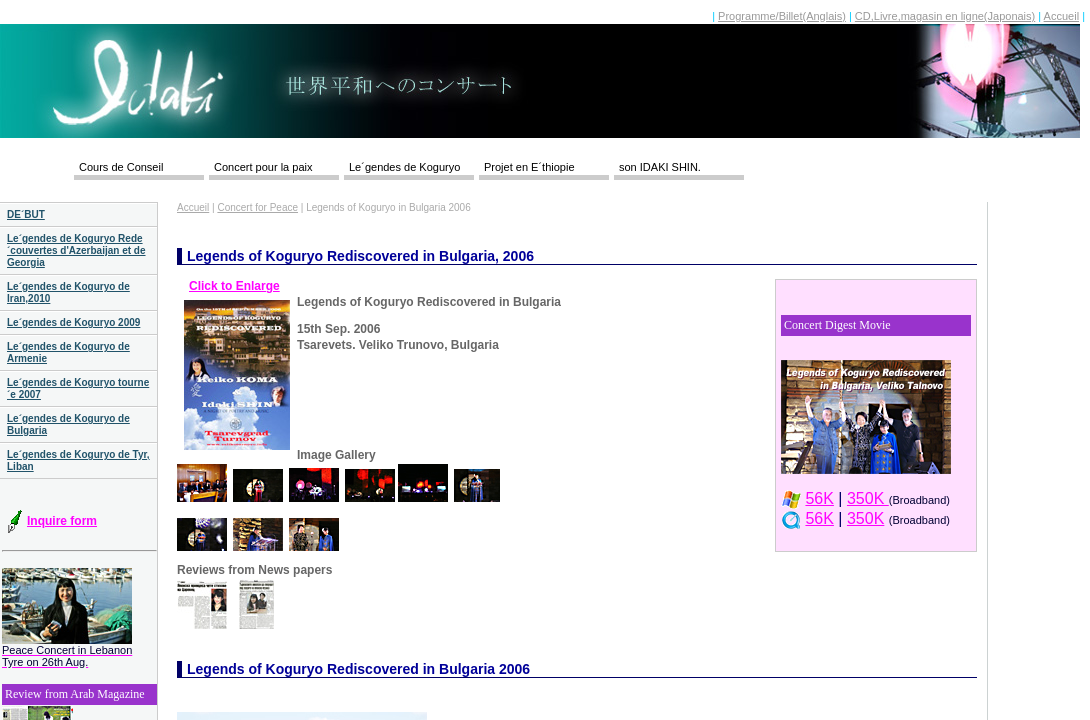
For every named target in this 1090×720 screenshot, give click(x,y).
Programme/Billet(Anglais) (782, 16)
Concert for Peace (257, 207)
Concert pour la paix (263, 167)
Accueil (1061, 16)
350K (868, 498)
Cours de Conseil (121, 167)
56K (819, 498)
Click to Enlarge (234, 286)
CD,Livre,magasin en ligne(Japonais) (945, 16)
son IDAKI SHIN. (660, 167)
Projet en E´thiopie (529, 167)
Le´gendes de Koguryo (404, 167)
